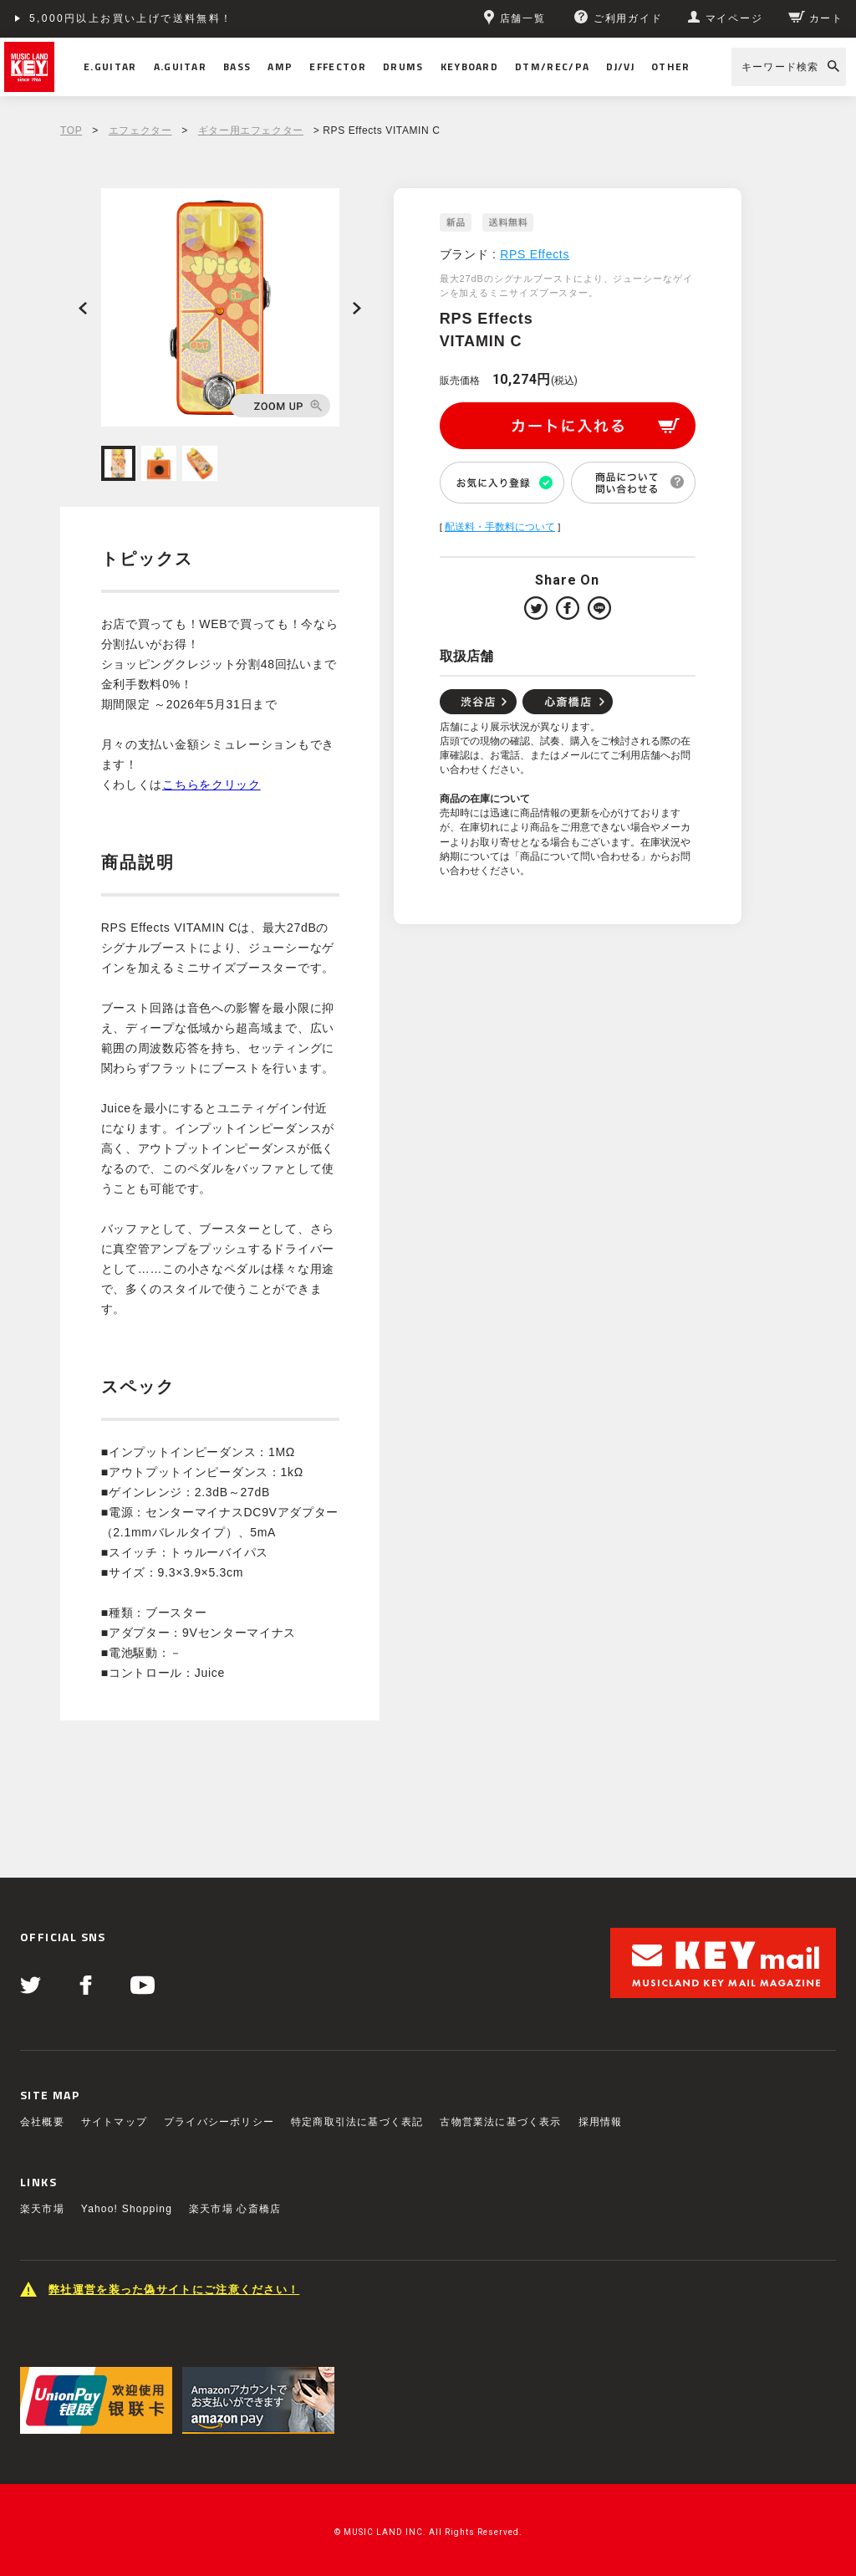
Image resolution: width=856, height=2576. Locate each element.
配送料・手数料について (500, 527)
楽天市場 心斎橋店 (235, 2209)
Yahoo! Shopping (126, 2209)
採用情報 (600, 2122)
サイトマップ (114, 2122)
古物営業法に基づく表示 (500, 2122)
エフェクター (140, 130)
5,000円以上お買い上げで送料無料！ (131, 18)
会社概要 (42, 2122)
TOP (71, 130)
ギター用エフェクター (250, 130)
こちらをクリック (211, 784)
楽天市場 (42, 2209)
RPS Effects (534, 254)
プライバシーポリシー (219, 2122)
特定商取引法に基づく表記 (357, 2122)
